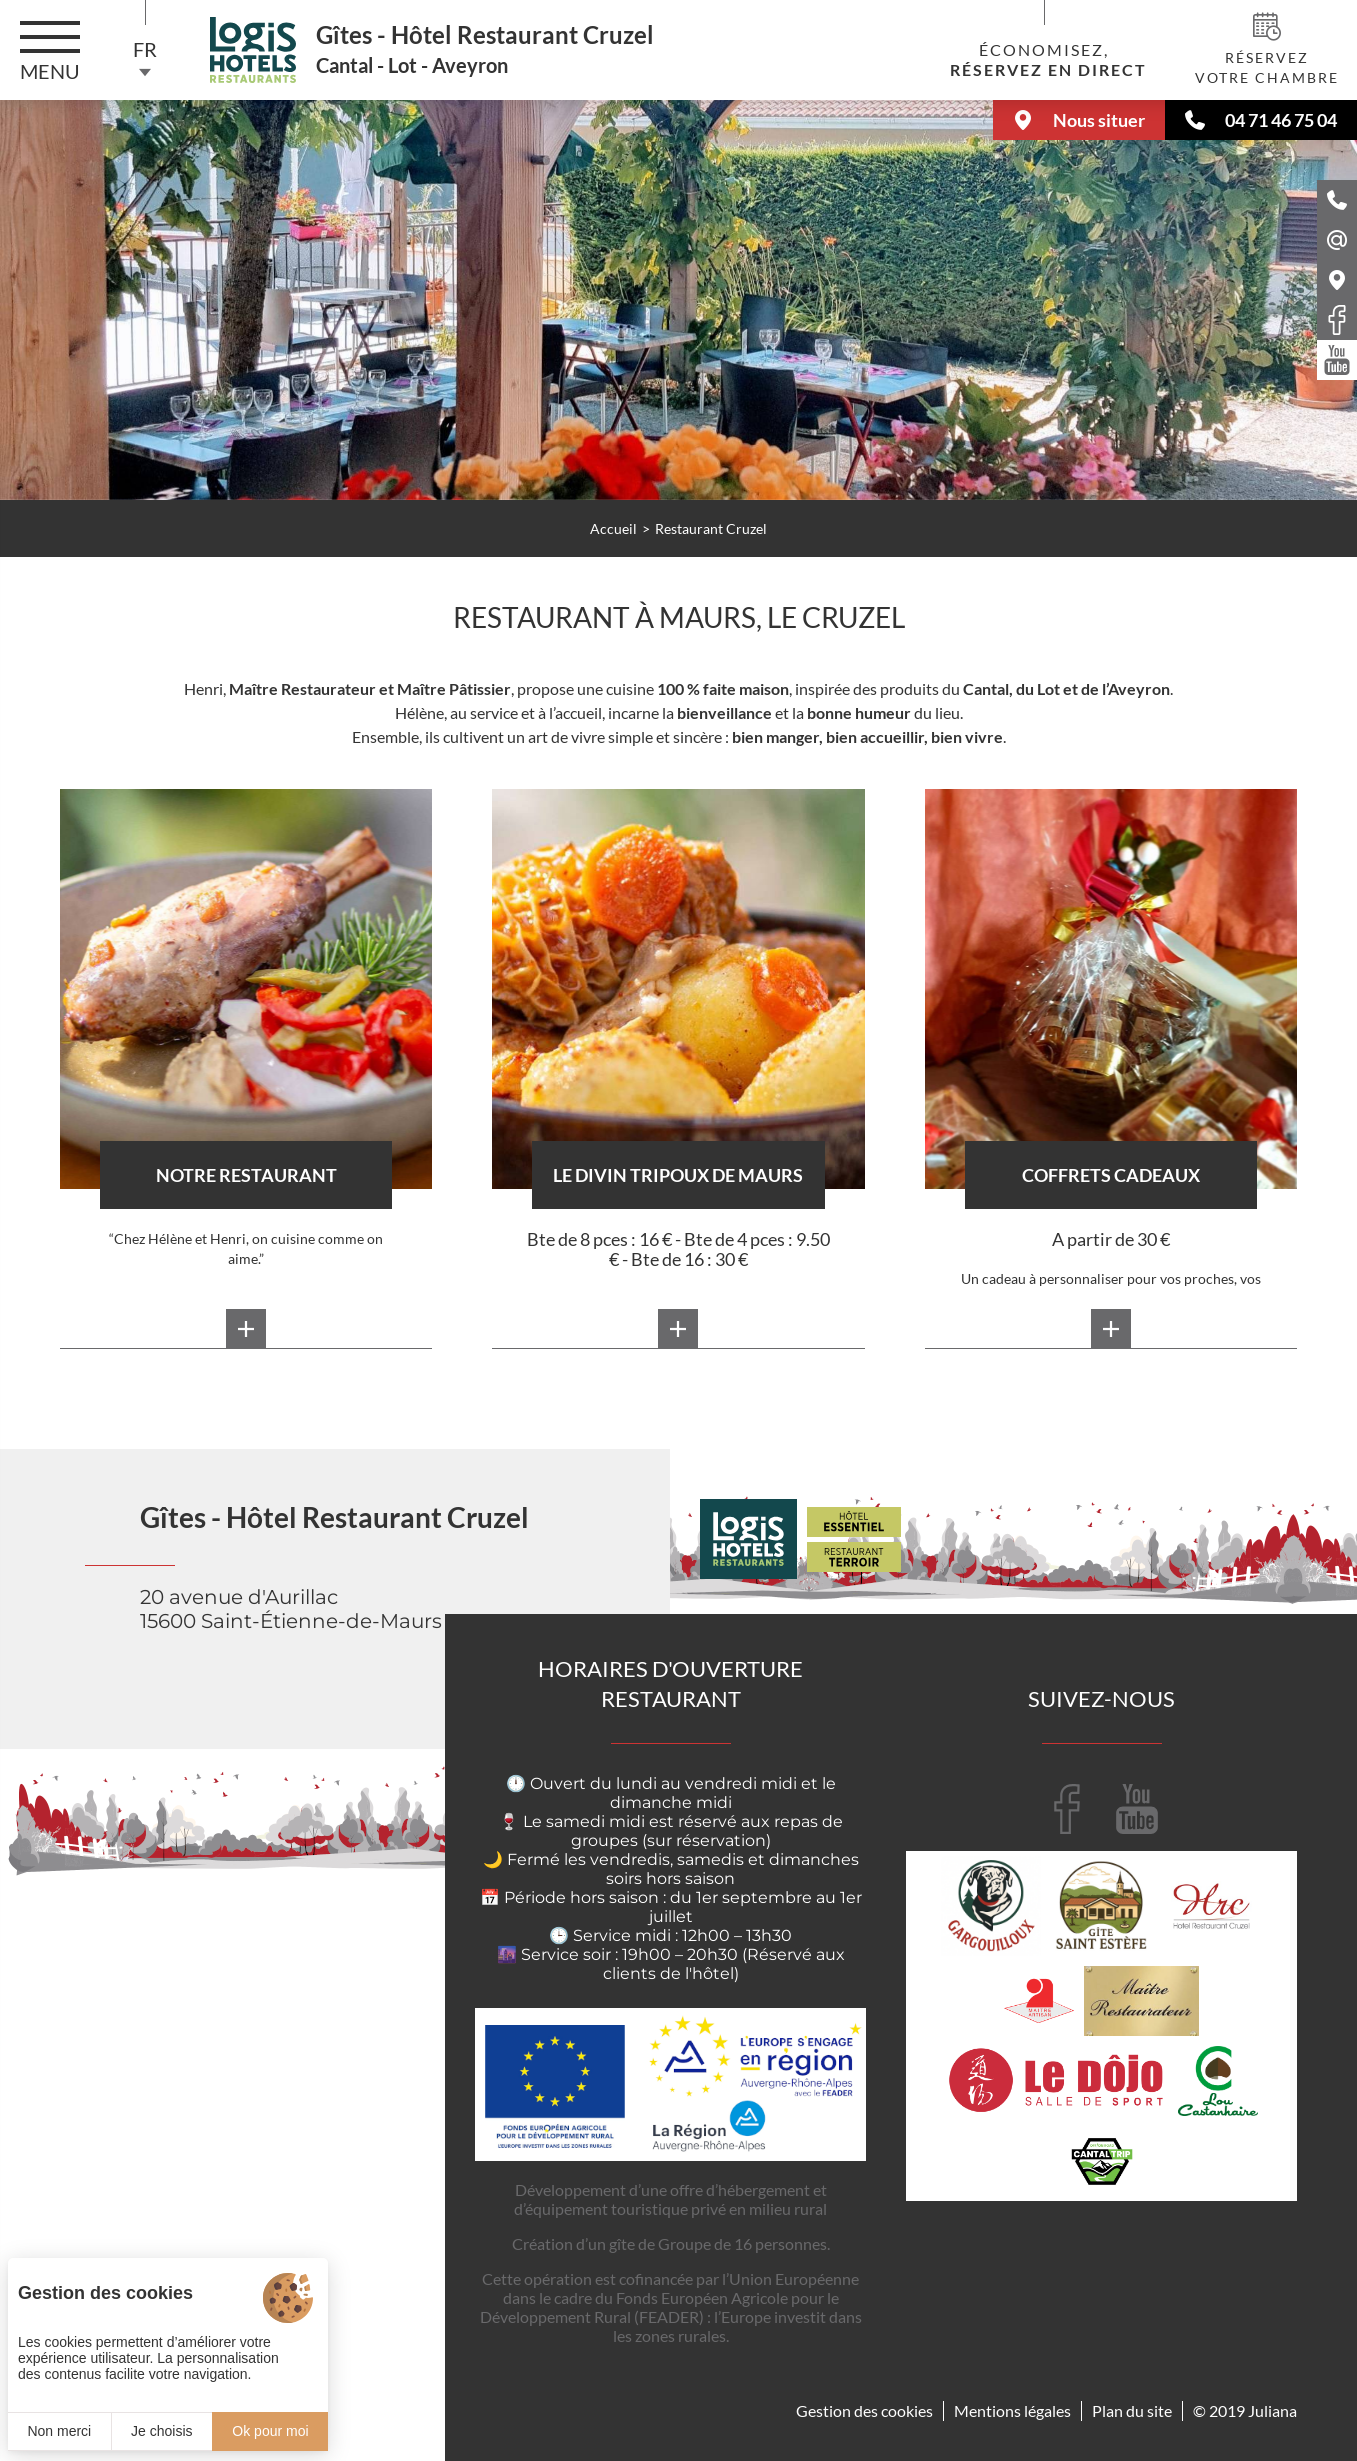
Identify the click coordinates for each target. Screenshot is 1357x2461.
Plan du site (1132, 2410)
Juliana (1272, 2410)
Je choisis (161, 2431)
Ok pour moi (270, 2431)
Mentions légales (1012, 2410)
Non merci (59, 2431)
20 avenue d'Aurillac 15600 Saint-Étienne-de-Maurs (291, 1609)
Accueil (613, 528)
